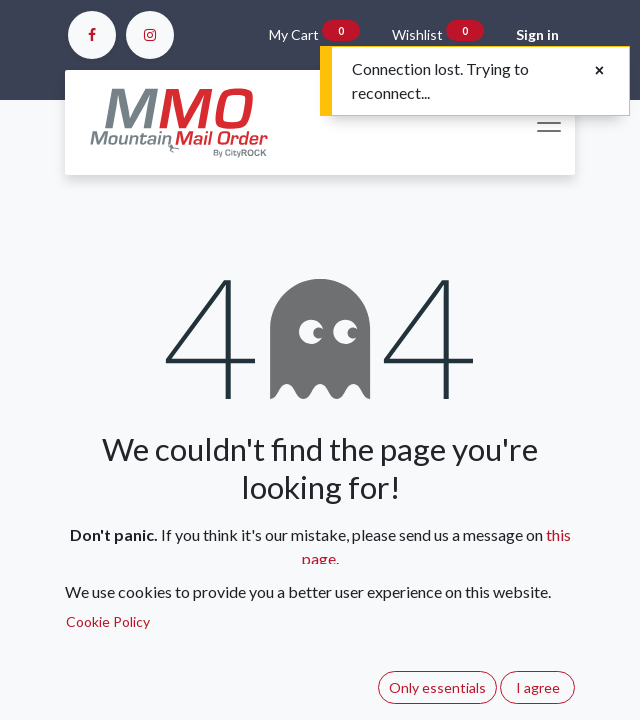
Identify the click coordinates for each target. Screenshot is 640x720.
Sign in (537, 34)
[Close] (599, 70)
